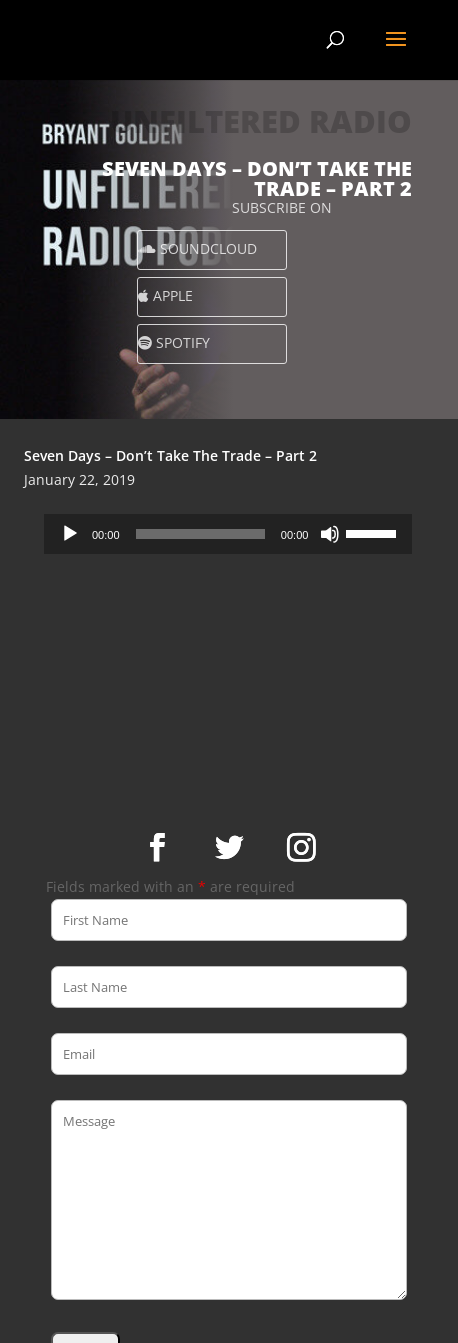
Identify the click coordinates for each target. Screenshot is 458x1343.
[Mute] (330, 534)
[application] (228, 534)
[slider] (200, 534)
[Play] (70, 534)
